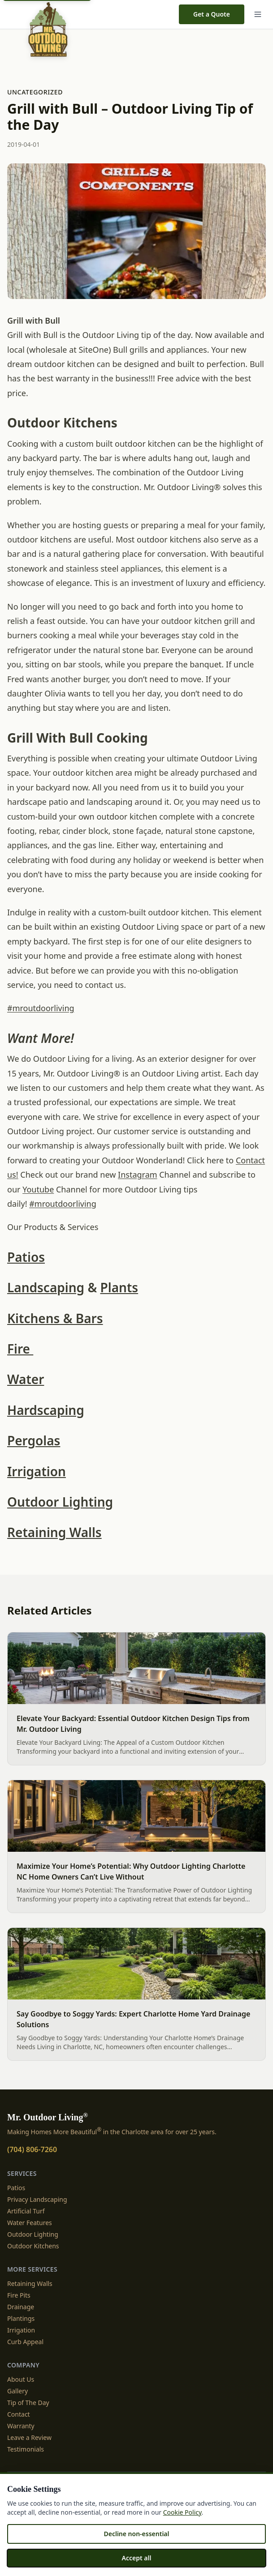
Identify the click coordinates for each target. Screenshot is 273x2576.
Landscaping (45, 1287)
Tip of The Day (28, 2402)
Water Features (29, 2222)
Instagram (137, 1174)
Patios (26, 1256)
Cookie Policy (182, 2512)
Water (25, 1379)
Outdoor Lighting (60, 1501)
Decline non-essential (136, 2533)
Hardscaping (45, 1409)
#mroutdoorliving (40, 1008)
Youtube (38, 1189)
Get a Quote (211, 14)
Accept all (137, 2558)
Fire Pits (18, 2295)
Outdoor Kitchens (33, 2246)
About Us (20, 2379)
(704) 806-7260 (32, 2149)
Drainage (20, 2307)
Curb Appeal (25, 2341)
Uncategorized (35, 92)
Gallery (17, 2391)
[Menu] (258, 14)
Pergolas (33, 1440)
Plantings (21, 2318)
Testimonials (25, 2449)
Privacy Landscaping (37, 2199)
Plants (119, 1287)
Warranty (21, 2426)
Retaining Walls (54, 1532)
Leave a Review (29, 2437)
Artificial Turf (26, 2211)
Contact (18, 2414)
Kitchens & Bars (55, 1318)
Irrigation (36, 1471)
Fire (20, 1348)
